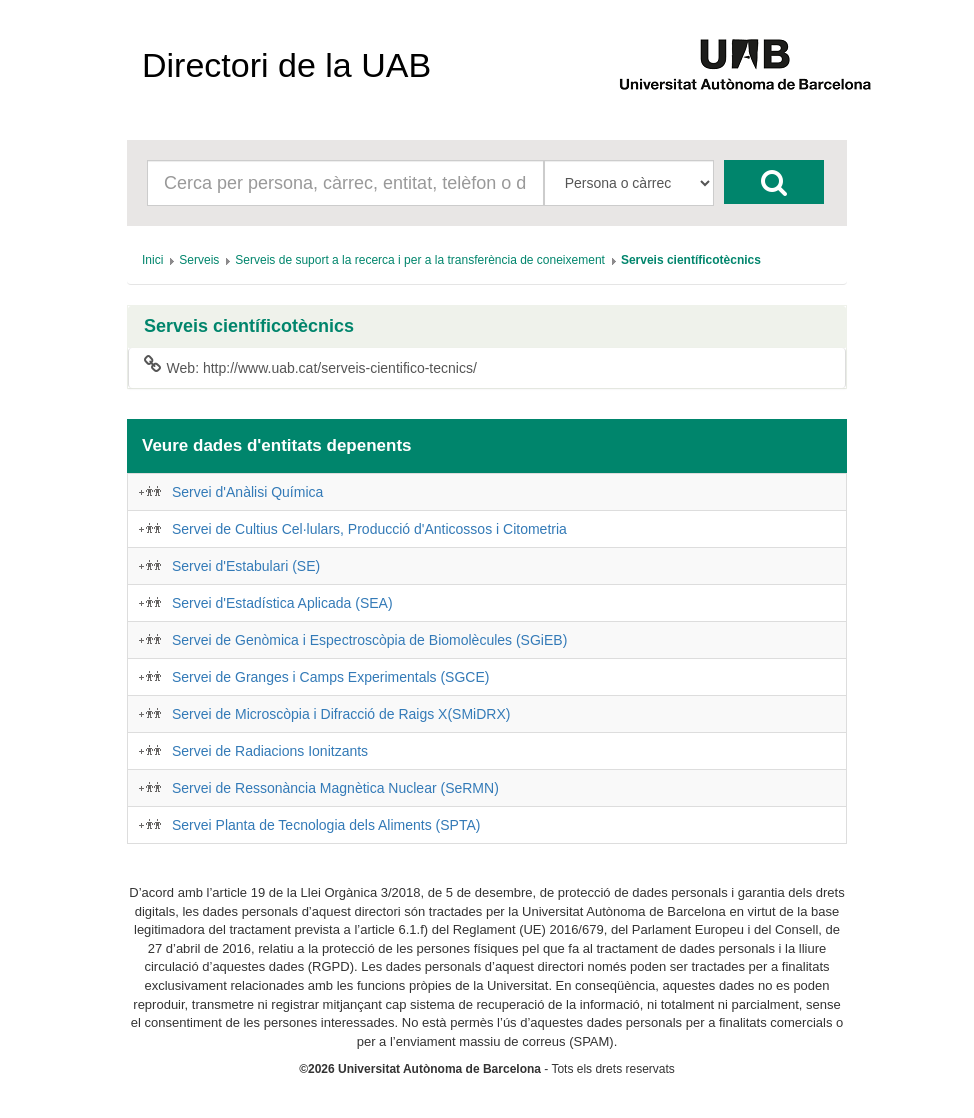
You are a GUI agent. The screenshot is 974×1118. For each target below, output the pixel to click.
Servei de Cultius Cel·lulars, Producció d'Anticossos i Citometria (369, 529)
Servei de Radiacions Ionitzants (270, 751)
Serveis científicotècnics (249, 326)
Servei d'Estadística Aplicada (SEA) (282, 603)
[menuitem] (152, 260)
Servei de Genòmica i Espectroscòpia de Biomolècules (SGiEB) (369, 640)
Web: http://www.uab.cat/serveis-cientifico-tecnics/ (310, 367)
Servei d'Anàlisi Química (247, 492)
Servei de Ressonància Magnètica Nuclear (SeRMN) (335, 788)
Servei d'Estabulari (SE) (246, 566)
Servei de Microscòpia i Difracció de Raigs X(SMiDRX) (341, 714)
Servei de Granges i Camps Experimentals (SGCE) (330, 677)
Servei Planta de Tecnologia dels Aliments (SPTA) (326, 825)
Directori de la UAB (286, 65)
